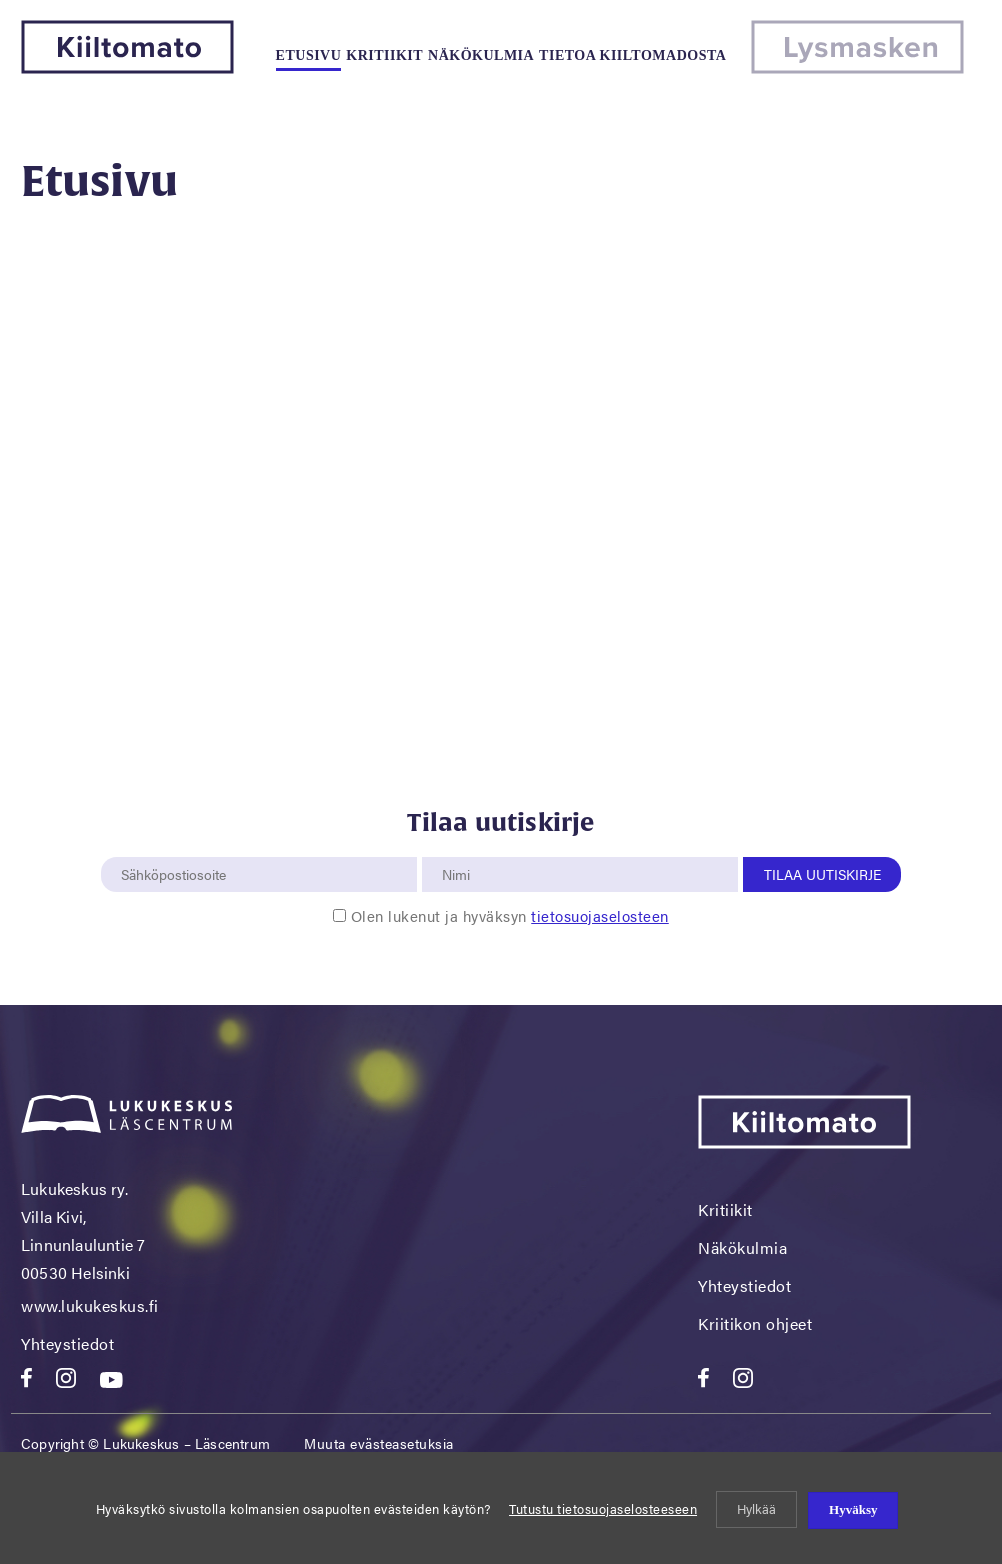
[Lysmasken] (857, 67)
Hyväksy (853, 1509)
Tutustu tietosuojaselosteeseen (603, 1508)
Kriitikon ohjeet (755, 1323)
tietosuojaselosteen (600, 915)
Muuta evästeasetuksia (379, 1443)
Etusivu (309, 55)
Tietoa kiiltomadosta (632, 55)
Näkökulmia (481, 55)
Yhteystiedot (67, 1343)
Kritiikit (384, 55)
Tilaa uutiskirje (822, 874)
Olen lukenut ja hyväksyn (510, 915)
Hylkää (756, 1508)
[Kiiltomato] (127, 67)
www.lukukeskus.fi (90, 1305)
